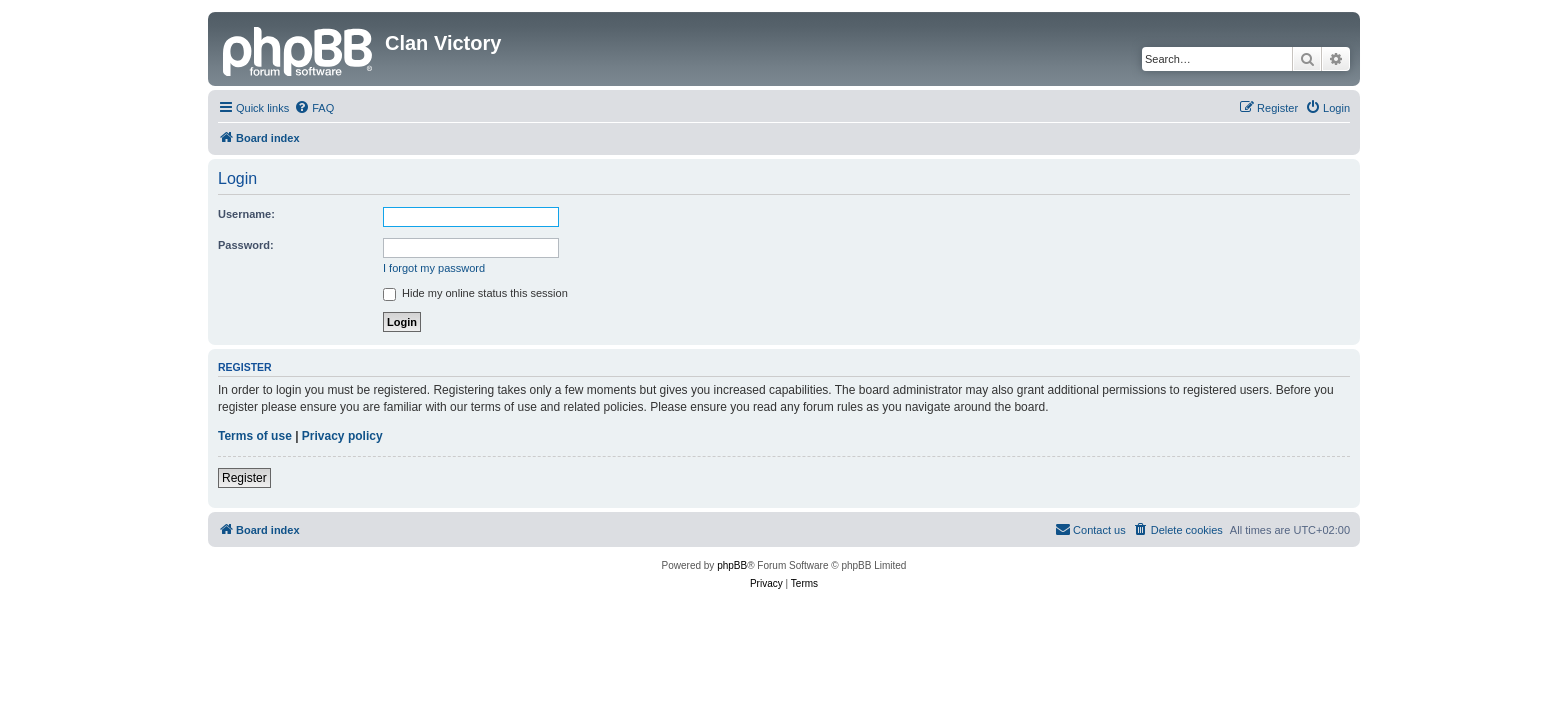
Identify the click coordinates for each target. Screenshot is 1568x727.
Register (244, 478)
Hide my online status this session (475, 293)
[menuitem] (314, 108)
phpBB (732, 565)
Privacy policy (342, 436)
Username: (246, 214)
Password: (246, 245)
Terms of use (255, 436)
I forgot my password (434, 268)
